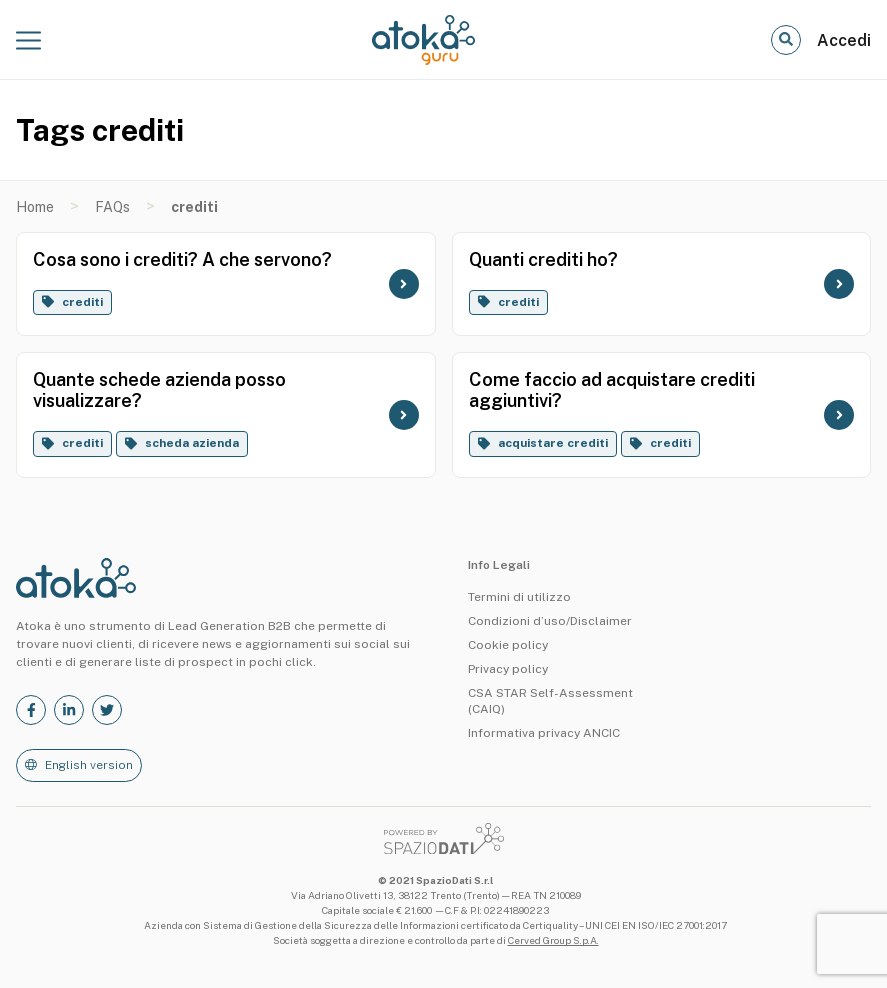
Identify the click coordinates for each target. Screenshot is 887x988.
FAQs (112, 207)
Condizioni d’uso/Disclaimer (550, 621)
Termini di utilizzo (519, 597)
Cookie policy (508, 645)
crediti (82, 302)
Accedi (844, 40)
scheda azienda (192, 443)
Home (35, 207)
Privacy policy (508, 669)
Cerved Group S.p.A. (553, 940)
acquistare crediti (553, 443)
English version (89, 765)
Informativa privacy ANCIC (544, 733)
